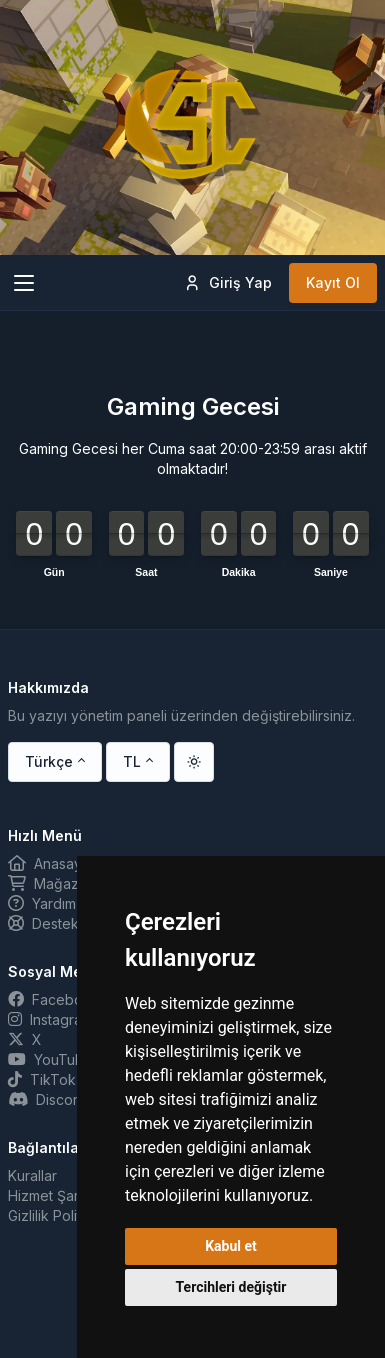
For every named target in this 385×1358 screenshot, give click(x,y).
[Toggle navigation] (24, 283)
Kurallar (32, 1175)
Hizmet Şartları (55, 1195)
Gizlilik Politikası (59, 1215)
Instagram (50, 1019)
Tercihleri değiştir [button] (231, 1287)
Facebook (54, 999)
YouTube (50, 1059)
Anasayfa (51, 863)
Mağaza (47, 883)
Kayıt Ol (333, 282)
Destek (43, 923)
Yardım (42, 903)
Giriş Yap (227, 283)
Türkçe (49, 761)
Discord (47, 1099)
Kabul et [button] (231, 1246)
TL (132, 761)
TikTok (42, 1079)
